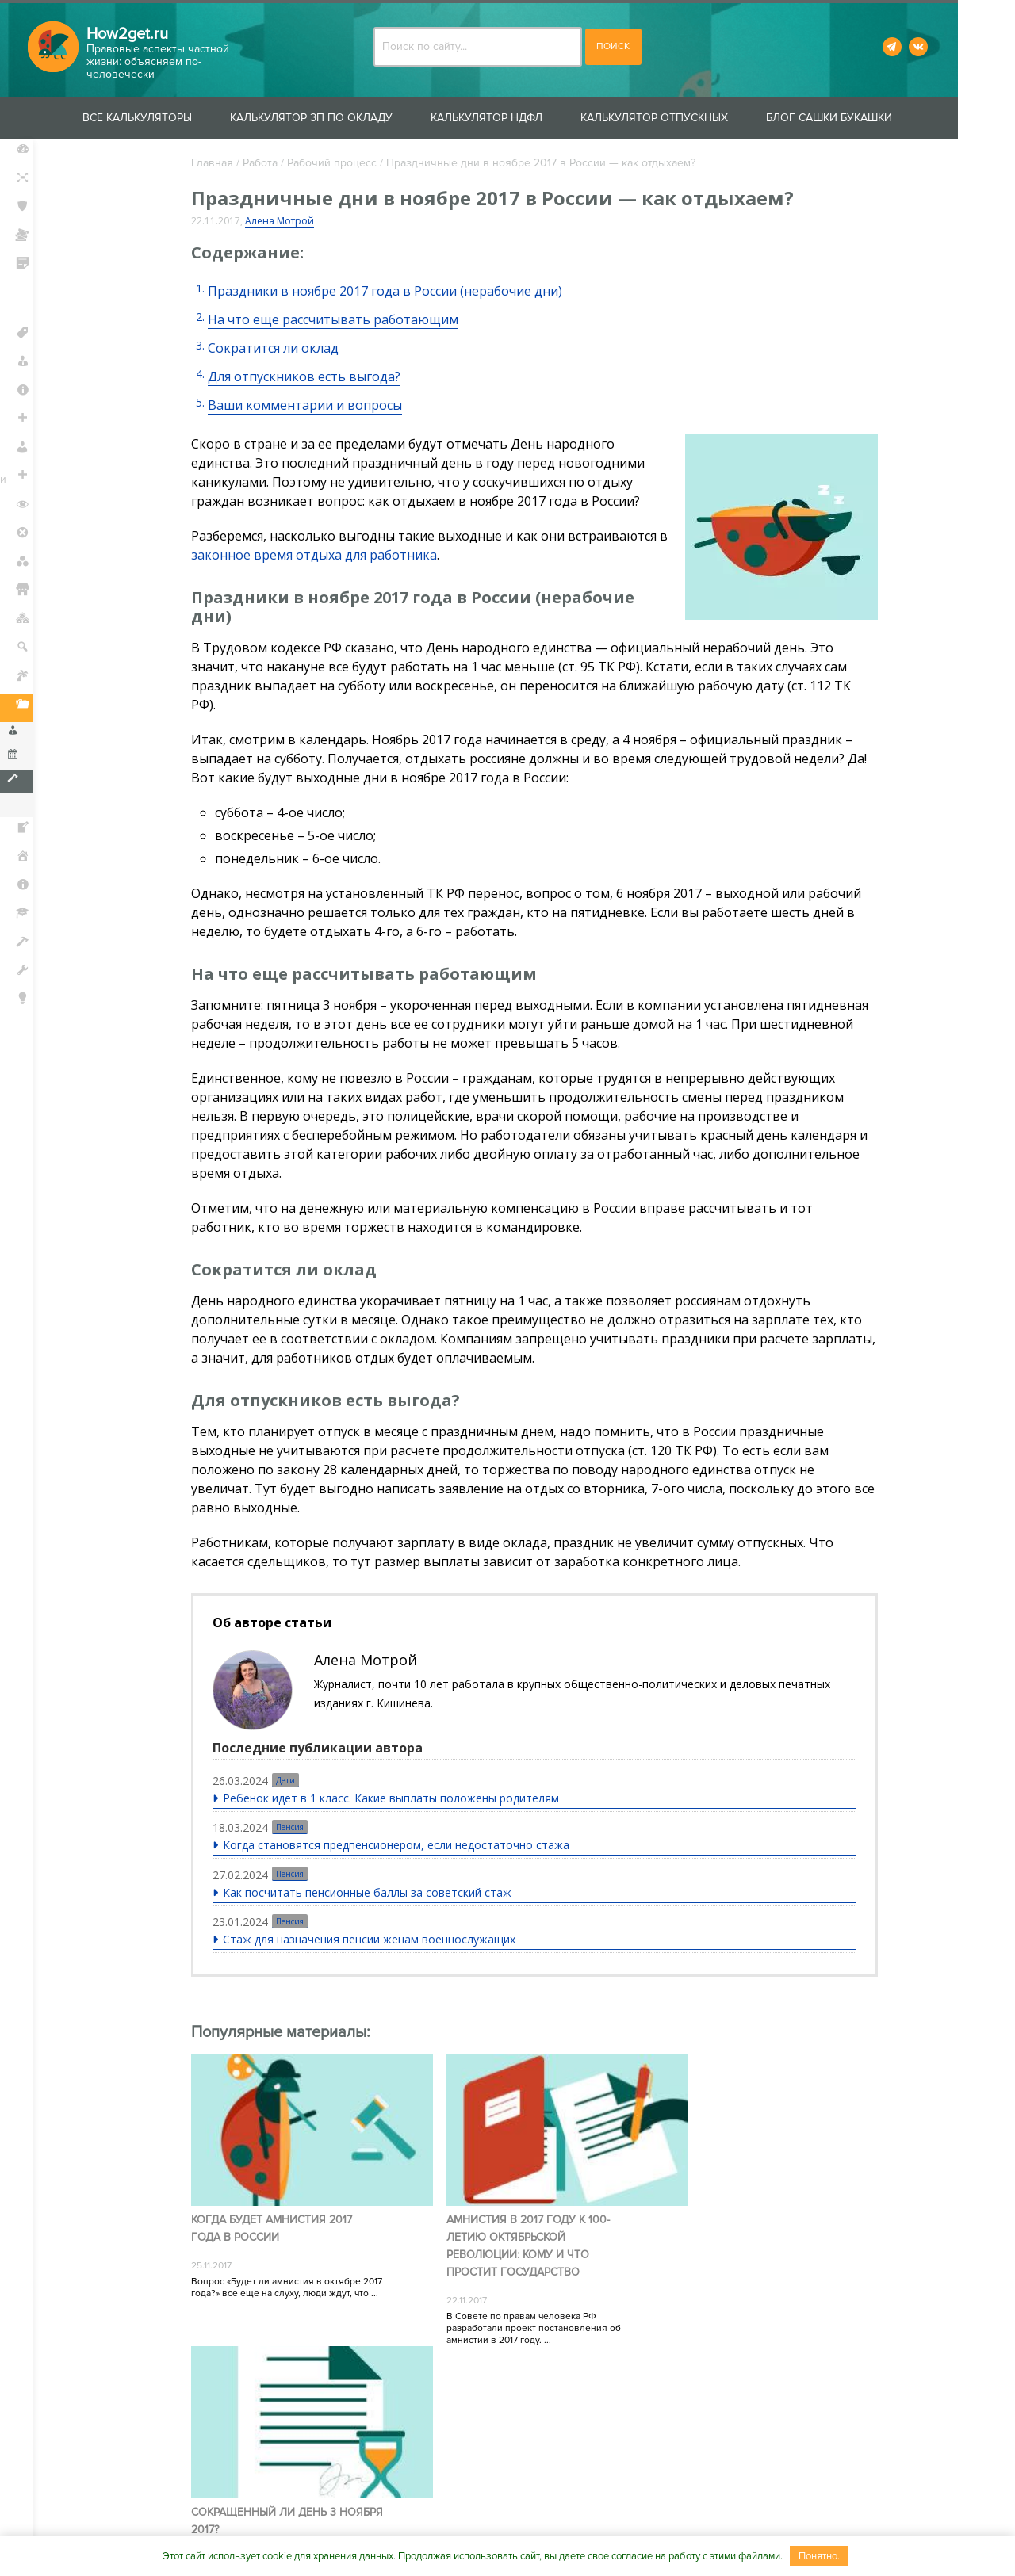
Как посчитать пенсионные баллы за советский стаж (379, 1893)
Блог (40, 1031)
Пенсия (302, 1828)
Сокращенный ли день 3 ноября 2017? (752, 2212)
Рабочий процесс (343, 163)
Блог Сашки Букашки (858, 117)
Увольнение (71, 805)
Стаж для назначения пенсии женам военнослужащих (381, 1939)
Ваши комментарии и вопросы (316, 405)
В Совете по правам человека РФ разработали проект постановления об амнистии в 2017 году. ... (517, 2312)
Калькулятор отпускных (682, 117)
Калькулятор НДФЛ (515, 117)
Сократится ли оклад (284, 348)
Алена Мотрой (290, 220)
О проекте (262, 2521)
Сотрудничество (441, 2521)
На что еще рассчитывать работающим (344, 319)
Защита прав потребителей (64, 302)
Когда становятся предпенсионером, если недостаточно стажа (408, 1846)
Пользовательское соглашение (687, 2521)
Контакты (341, 2521)
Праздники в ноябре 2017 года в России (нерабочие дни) (396, 291)
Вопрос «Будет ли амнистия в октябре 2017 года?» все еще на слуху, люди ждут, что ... (297, 2272)
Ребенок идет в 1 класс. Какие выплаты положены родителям (403, 1799)
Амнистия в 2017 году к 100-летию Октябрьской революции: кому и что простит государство (511, 2230)
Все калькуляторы (165, 117)
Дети (297, 1781)
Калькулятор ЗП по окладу (340, 117)
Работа (271, 163)
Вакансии (541, 2521)
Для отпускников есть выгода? (315, 376)
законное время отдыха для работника (336, 555)
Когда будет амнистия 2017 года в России (282, 2212)
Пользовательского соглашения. (569, 2409)
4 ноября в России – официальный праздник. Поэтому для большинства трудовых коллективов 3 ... (739, 2277)
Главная (223, 163)
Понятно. (819, 2556)
